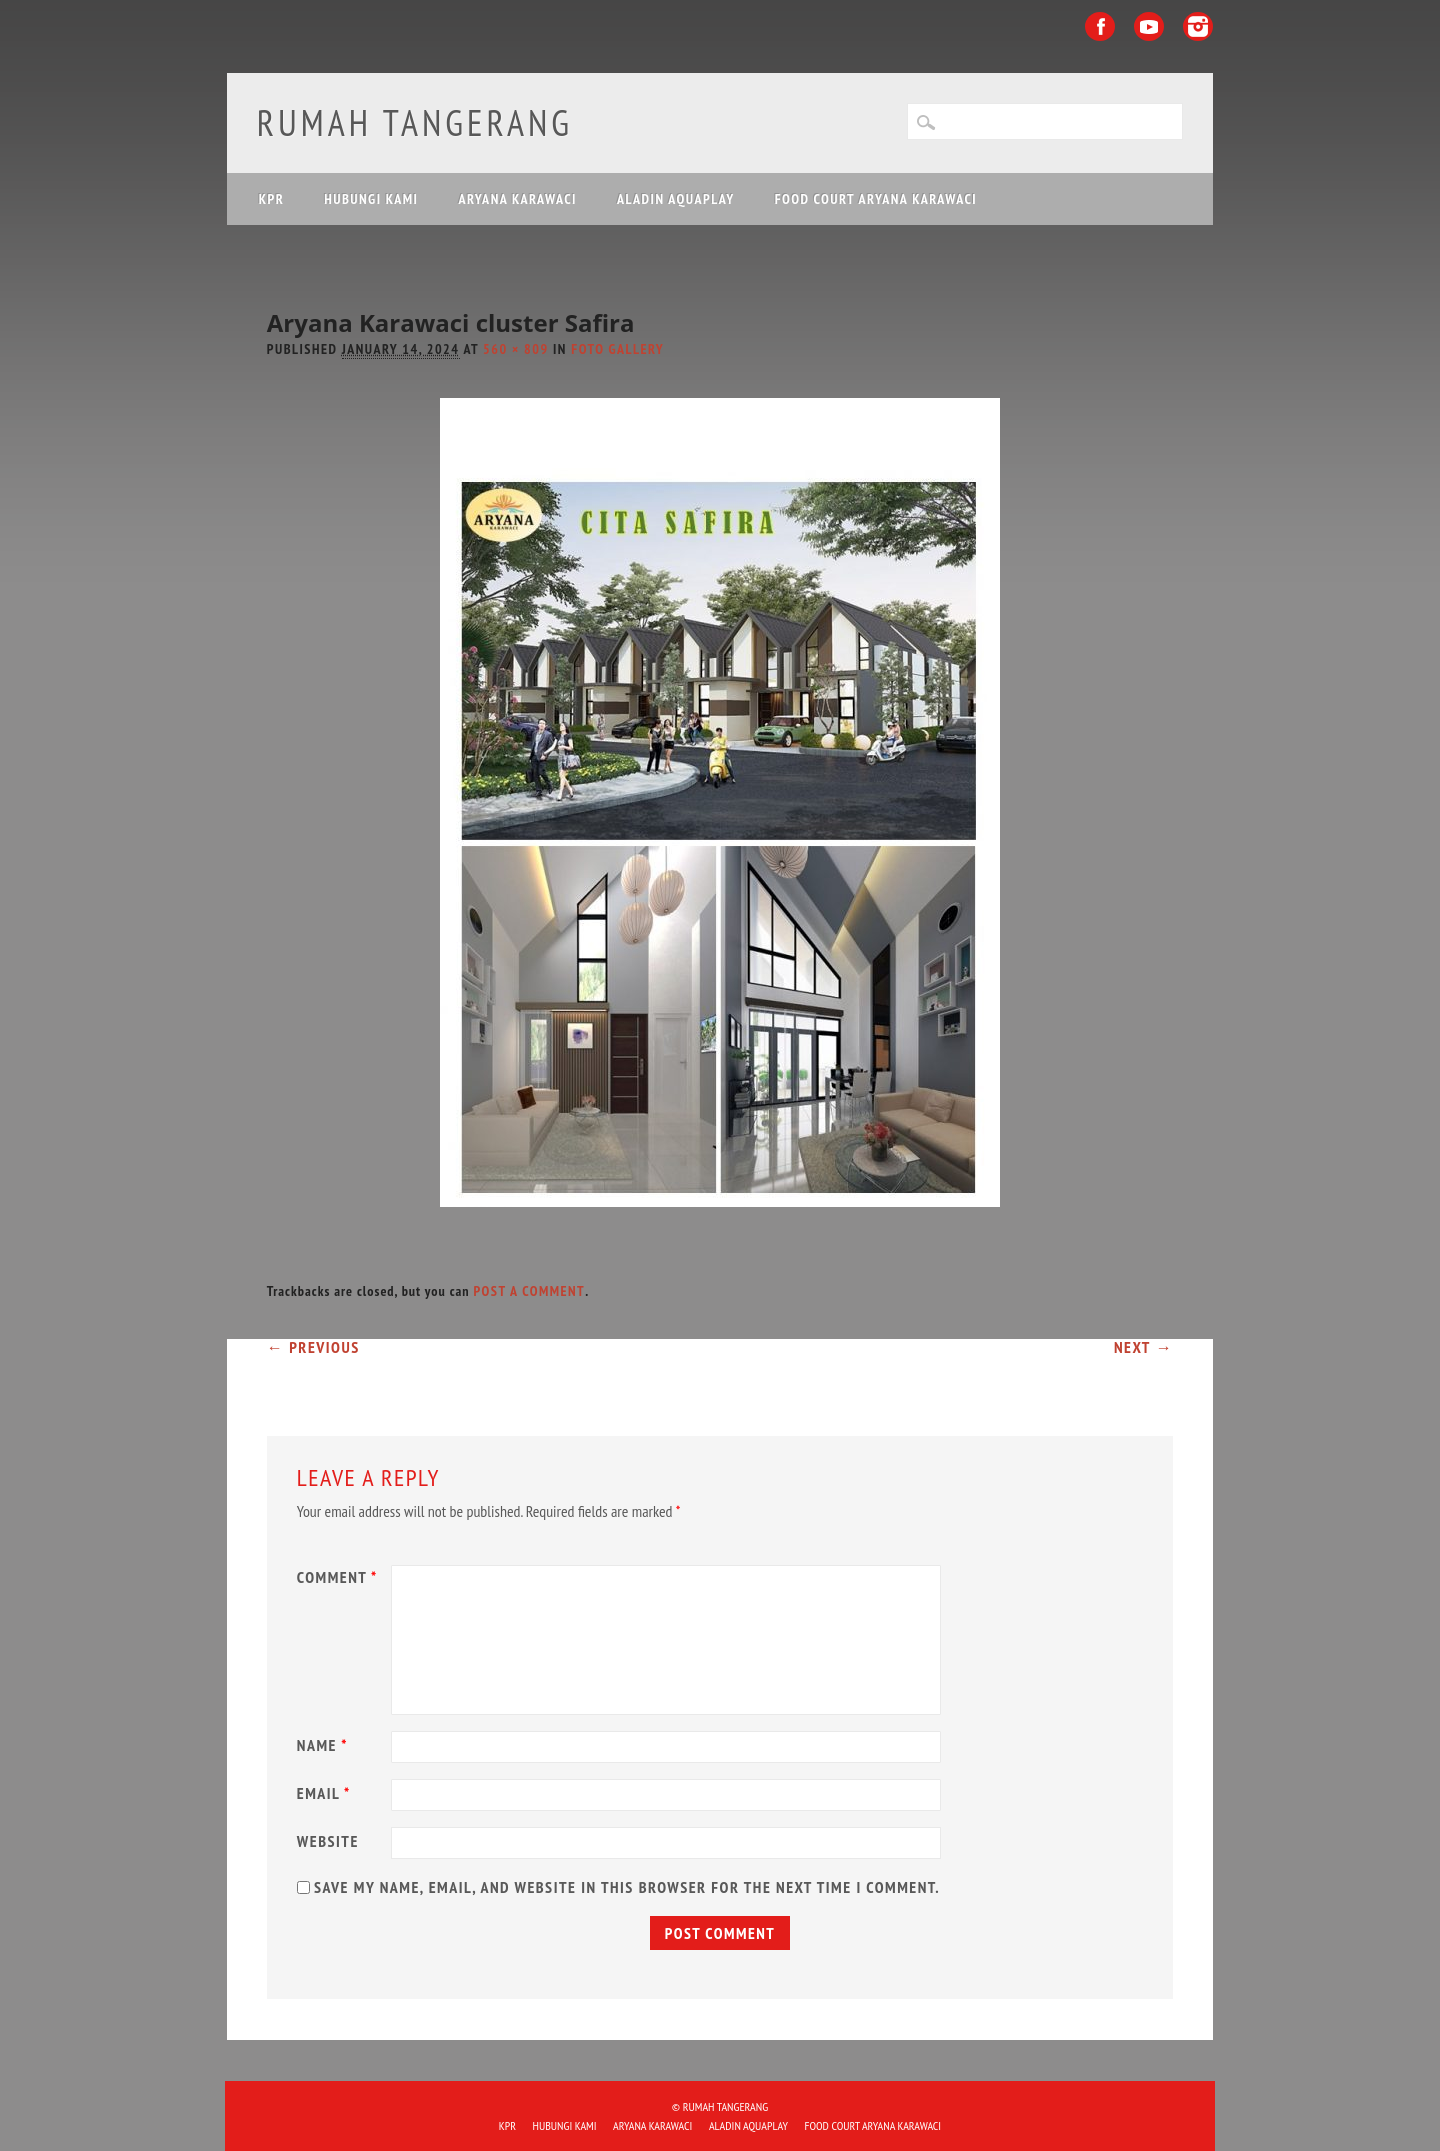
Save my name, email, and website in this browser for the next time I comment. (627, 1887)
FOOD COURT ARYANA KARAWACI (876, 199)
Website (328, 1841)
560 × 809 (516, 349)
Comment (340, 1577)
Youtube (1149, 26)
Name (325, 1745)
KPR (272, 199)
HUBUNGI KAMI (371, 199)
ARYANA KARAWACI (517, 199)
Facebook (1100, 26)
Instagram (1198, 26)
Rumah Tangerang (415, 122)
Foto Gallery (617, 349)
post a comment (529, 1291)
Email (326, 1793)
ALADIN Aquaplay (676, 199)
